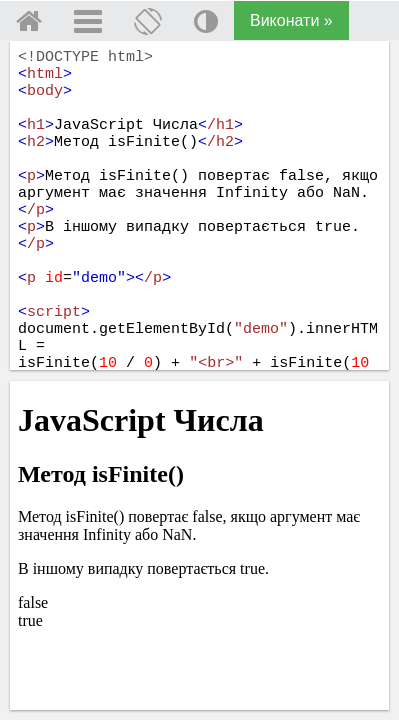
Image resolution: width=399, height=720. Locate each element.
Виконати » (291, 20)
